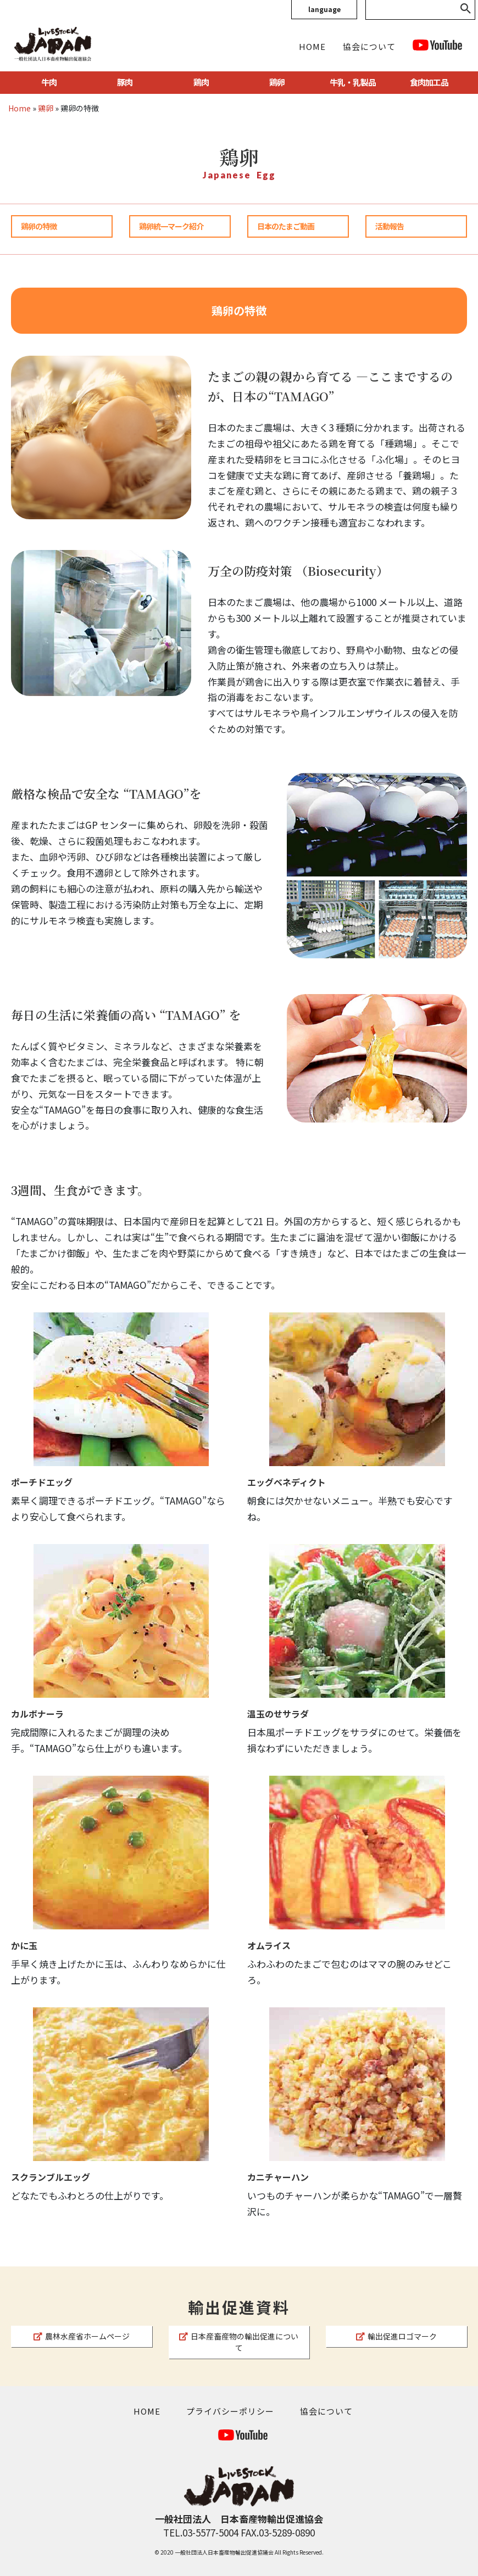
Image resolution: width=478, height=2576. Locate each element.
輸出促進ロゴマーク (396, 2336)
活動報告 (389, 226)
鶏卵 (277, 82)
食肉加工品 (429, 82)
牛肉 (49, 82)
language (324, 9)
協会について (369, 46)
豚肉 (124, 82)
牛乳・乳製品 (353, 82)
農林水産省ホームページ (82, 2336)
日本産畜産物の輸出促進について (238, 2342)
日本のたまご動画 (285, 226)
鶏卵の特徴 (39, 226)
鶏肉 (201, 82)
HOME (312, 46)
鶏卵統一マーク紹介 (171, 226)
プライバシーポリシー (230, 2411)
